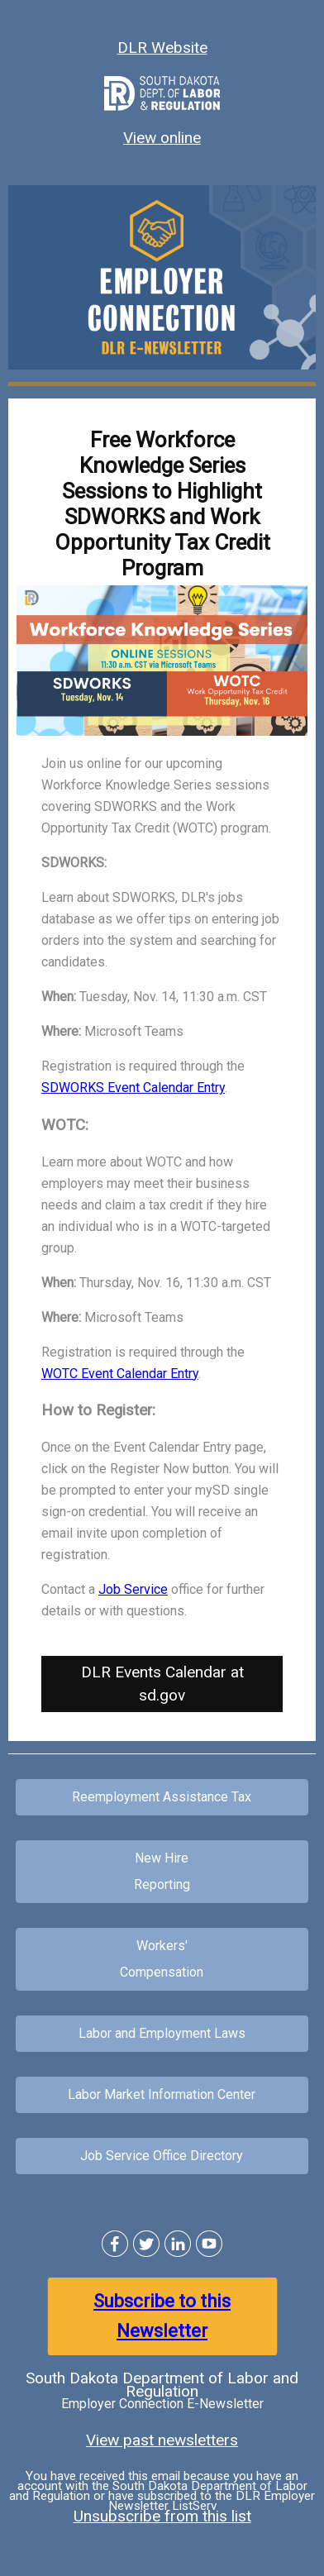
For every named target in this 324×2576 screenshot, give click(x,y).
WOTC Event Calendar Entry (119, 1373)
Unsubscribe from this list (162, 2516)
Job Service (133, 1589)
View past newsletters (162, 2440)
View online (162, 137)
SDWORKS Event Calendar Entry (133, 1087)
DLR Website (162, 47)
